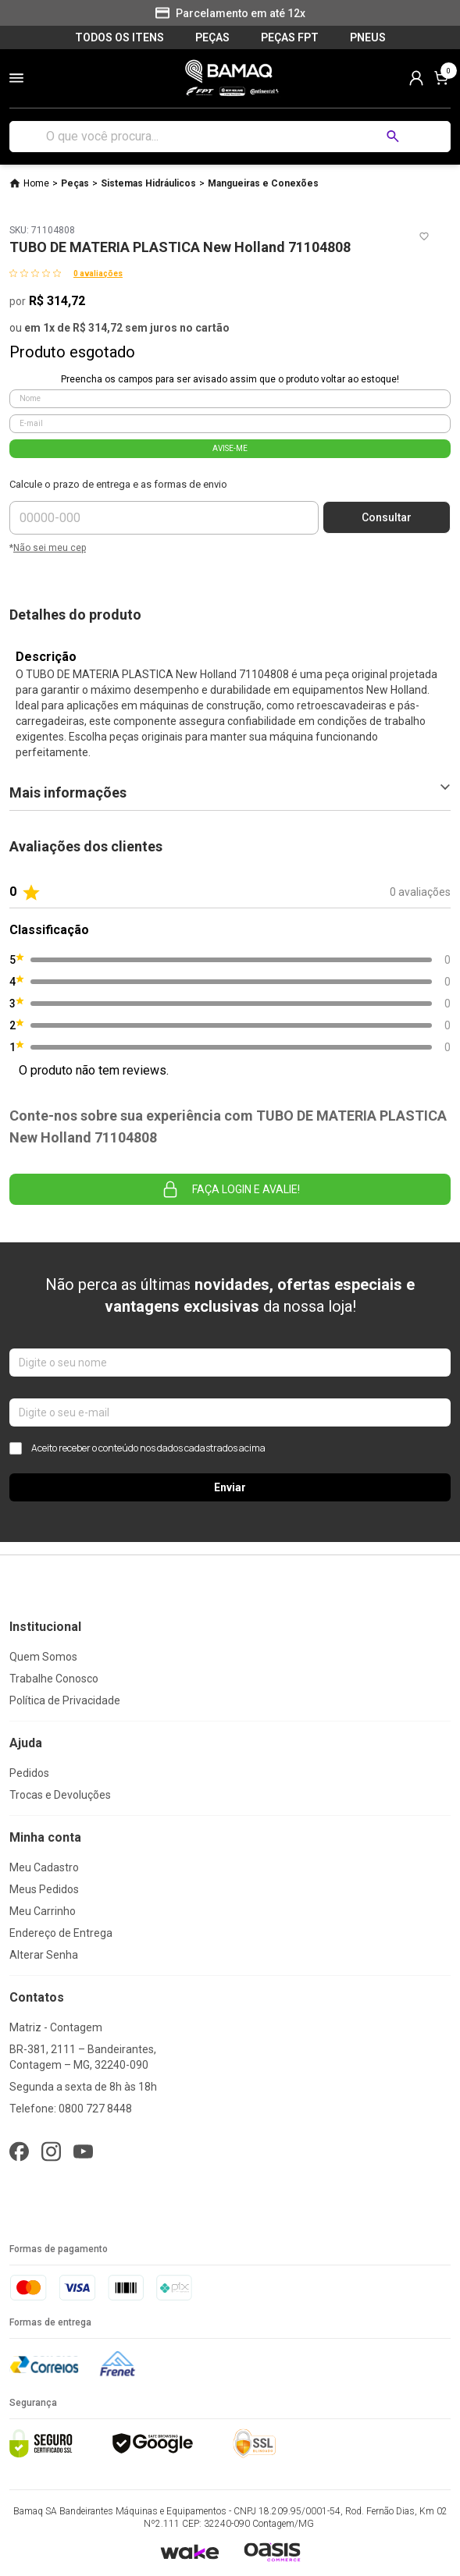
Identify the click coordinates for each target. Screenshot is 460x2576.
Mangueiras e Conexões (263, 183)
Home (36, 183)
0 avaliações (98, 273)
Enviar (230, 1487)
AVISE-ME (230, 448)
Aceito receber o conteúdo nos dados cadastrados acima (137, 1448)
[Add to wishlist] (424, 236)
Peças (75, 183)
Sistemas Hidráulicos (148, 183)
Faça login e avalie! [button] (230, 1189)
